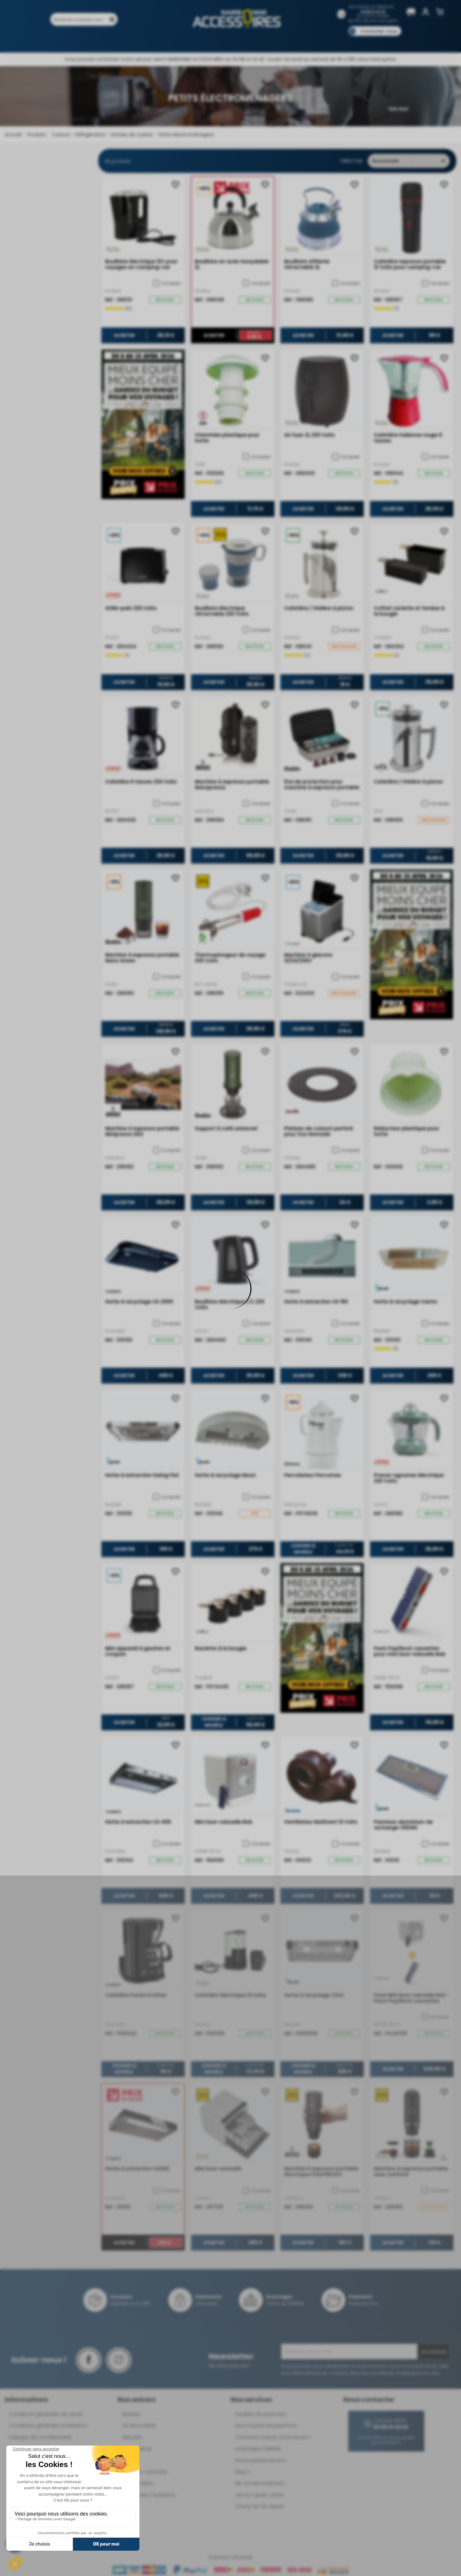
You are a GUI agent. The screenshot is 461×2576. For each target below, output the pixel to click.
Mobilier (131, 2414)
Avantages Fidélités (258, 2448)
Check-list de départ (259, 2506)
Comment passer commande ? (272, 2437)
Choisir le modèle (303, 1549)
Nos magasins (207, 40)
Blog (347, 40)
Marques (242, 40)
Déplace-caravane (144, 2471)
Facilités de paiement (260, 2414)
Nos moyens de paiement (266, 2425)
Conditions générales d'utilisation (48, 2425)
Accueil (13, 134)
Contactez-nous (379, 31)
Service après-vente (259, 2494)
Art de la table (139, 2425)
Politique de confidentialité (41, 2437)
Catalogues (319, 40)
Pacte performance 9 (260, 2460)
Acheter (124, 335)
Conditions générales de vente (46, 2414)
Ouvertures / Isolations (148, 2494)
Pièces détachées (379, 40)
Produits (71, 40)
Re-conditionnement (260, 2483)
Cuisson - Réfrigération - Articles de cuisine (101, 134)
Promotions (103, 40)
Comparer (167, 283)
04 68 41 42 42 (373, 11)
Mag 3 (242, 2471)
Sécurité (132, 2437)
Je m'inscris (433, 2352)
